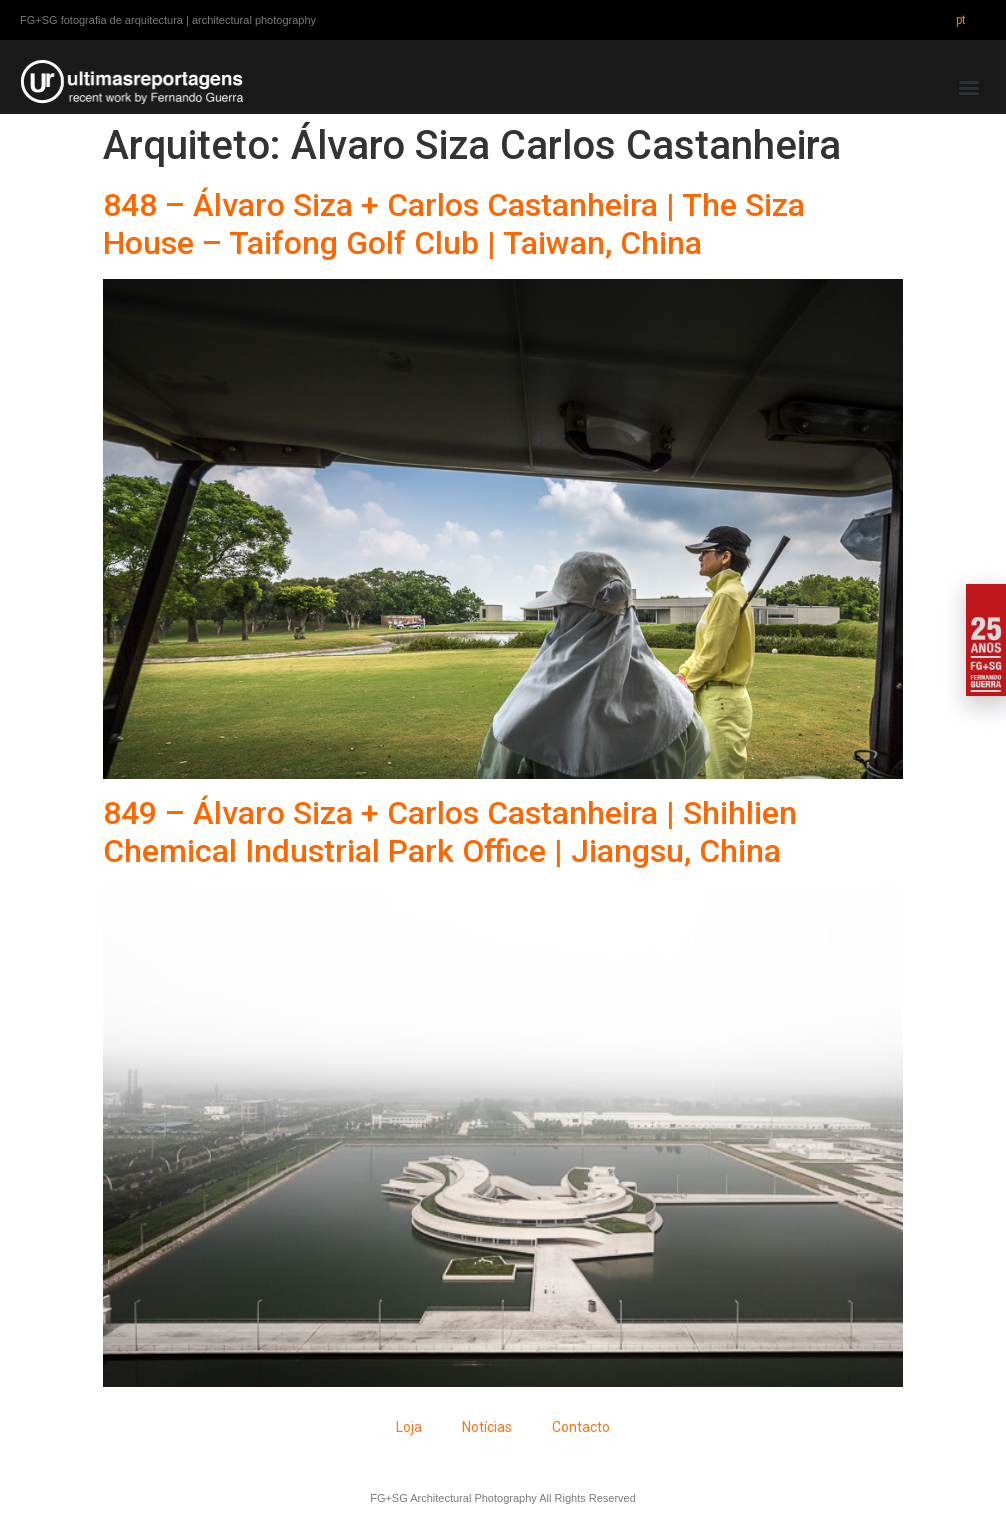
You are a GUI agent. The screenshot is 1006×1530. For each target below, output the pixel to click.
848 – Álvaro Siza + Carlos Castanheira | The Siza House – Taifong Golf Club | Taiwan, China (454, 224)
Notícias (487, 1427)
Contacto (581, 1427)
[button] (969, 87)
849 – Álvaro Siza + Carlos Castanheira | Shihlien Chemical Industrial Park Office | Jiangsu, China (450, 832)
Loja (409, 1427)
